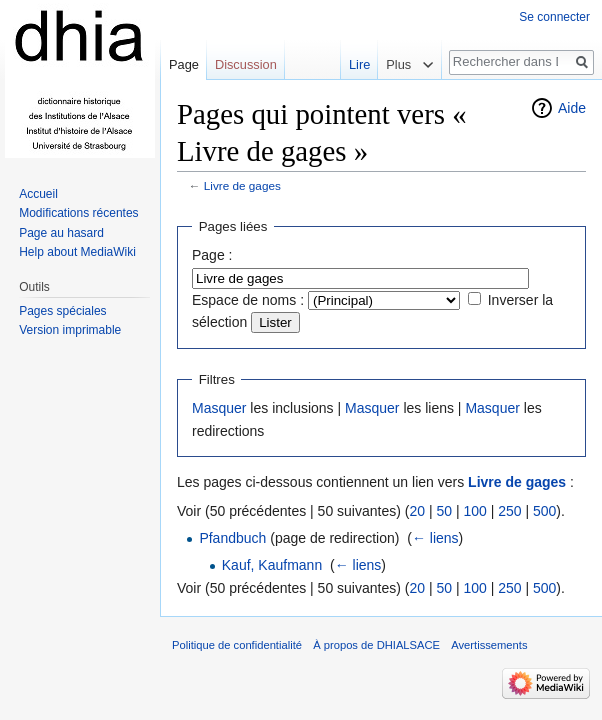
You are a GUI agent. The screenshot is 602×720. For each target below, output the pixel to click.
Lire (353, 64)
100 (474, 511)
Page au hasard (61, 233)
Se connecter (554, 17)
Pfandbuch (232, 538)
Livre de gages (242, 185)
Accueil (38, 194)
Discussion (246, 64)
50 (444, 511)
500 (544, 511)
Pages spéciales (62, 311)
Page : (212, 255)
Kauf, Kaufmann (272, 565)
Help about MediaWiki (77, 252)
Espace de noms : (248, 300)
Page (184, 64)
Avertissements (489, 645)
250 (509, 511)
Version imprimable (70, 330)
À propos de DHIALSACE (376, 645)
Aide (572, 108)
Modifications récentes (78, 213)
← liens (435, 538)
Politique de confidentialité (237, 645)
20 (417, 511)
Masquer (219, 408)
